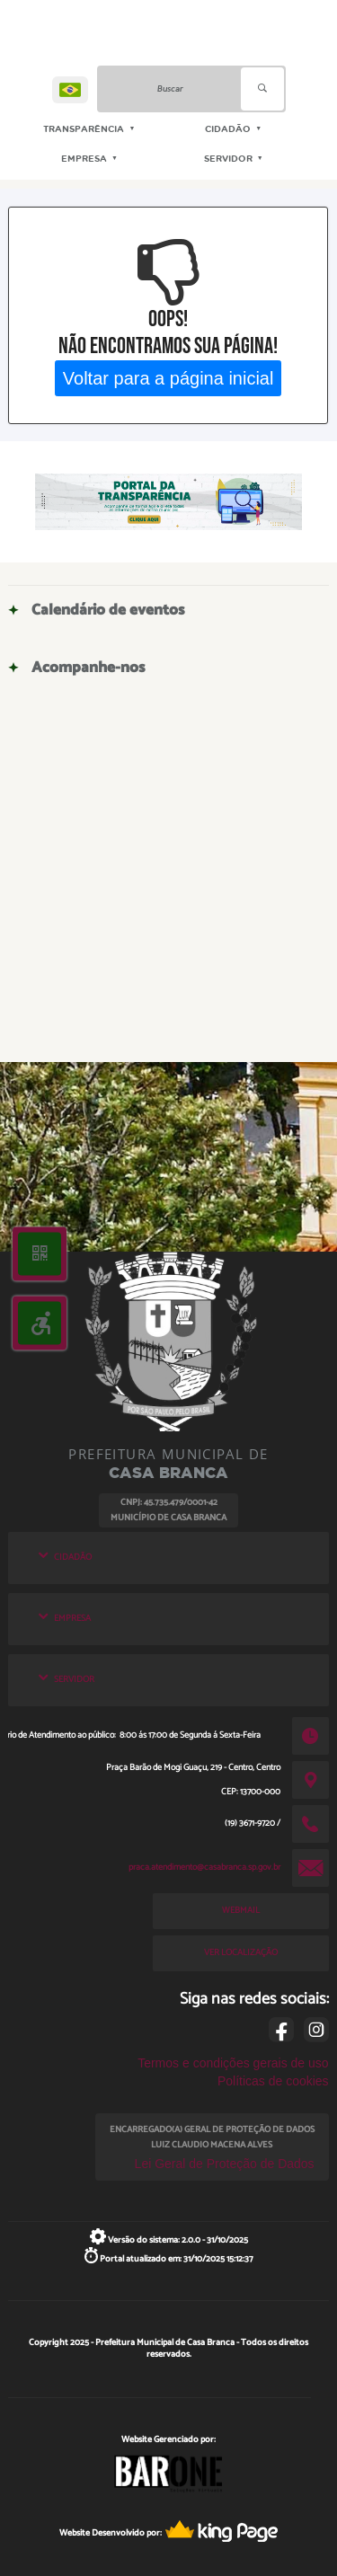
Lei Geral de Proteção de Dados (225, 2163)
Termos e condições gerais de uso (232, 2063)
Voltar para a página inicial (168, 377)
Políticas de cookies (273, 2081)
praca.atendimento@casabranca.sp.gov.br (204, 1867)
